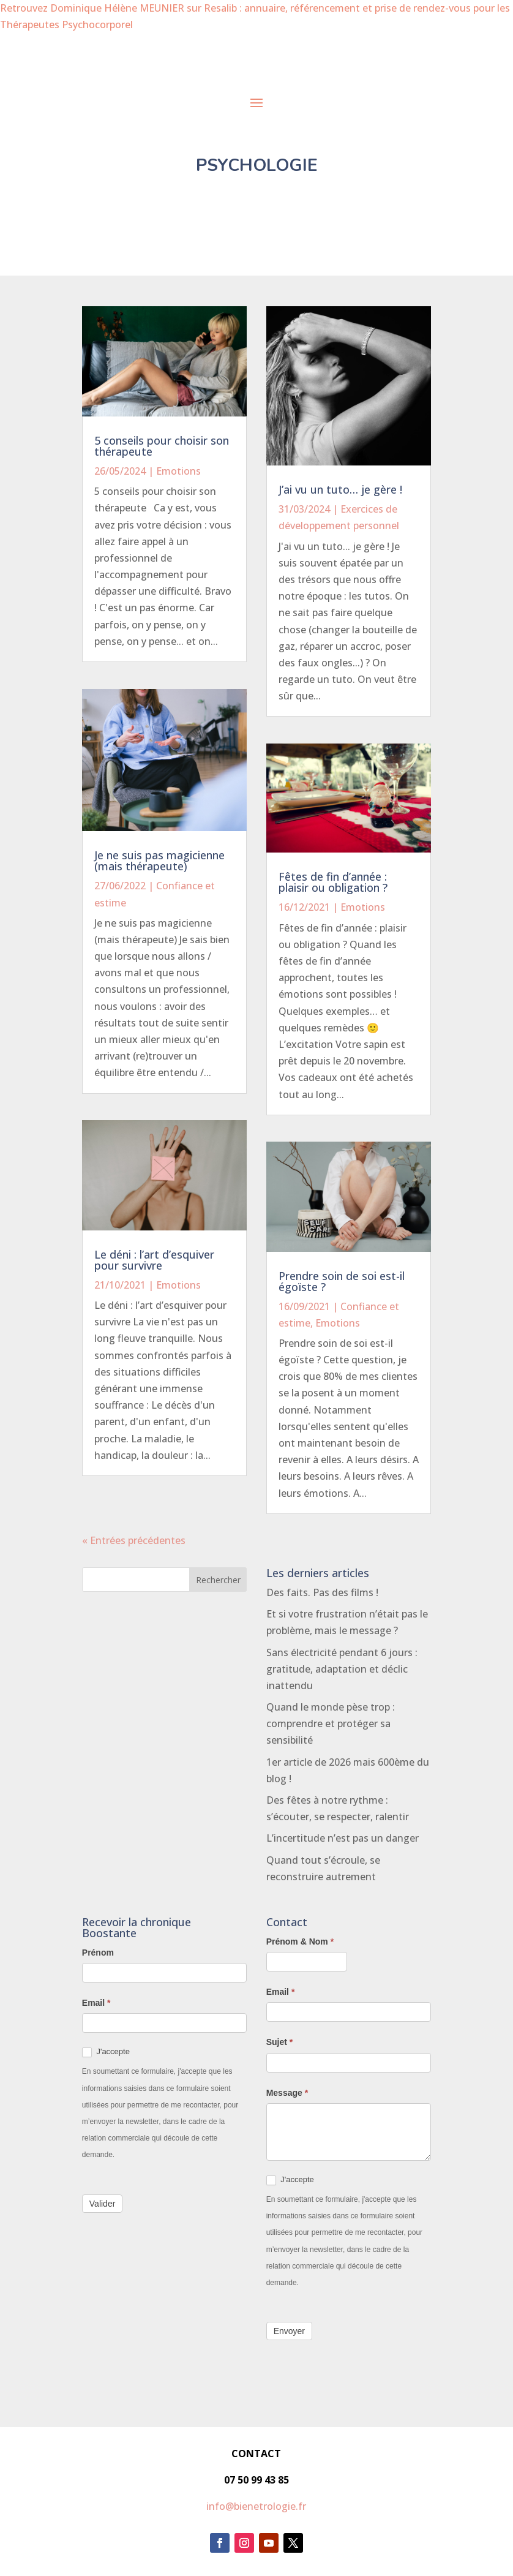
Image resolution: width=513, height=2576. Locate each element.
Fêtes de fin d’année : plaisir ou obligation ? (333, 882)
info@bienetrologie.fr (256, 2506)
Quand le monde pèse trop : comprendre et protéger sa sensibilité (330, 1723)
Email (96, 2003)
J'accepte (106, 2052)
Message (287, 2093)
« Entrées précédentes (133, 1540)
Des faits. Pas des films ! (322, 1592)
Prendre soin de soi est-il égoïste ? (342, 1281)
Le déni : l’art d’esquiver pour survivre (154, 1260)
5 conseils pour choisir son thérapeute (161, 446)
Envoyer (289, 2331)
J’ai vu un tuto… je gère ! (340, 489)
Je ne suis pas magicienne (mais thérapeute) (159, 860)
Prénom (98, 1952)
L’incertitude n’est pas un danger (342, 1838)
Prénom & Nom (300, 1941)
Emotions (178, 471)
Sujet (279, 2042)
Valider (102, 2204)
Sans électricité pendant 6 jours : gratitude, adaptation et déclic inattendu (342, 1669)
